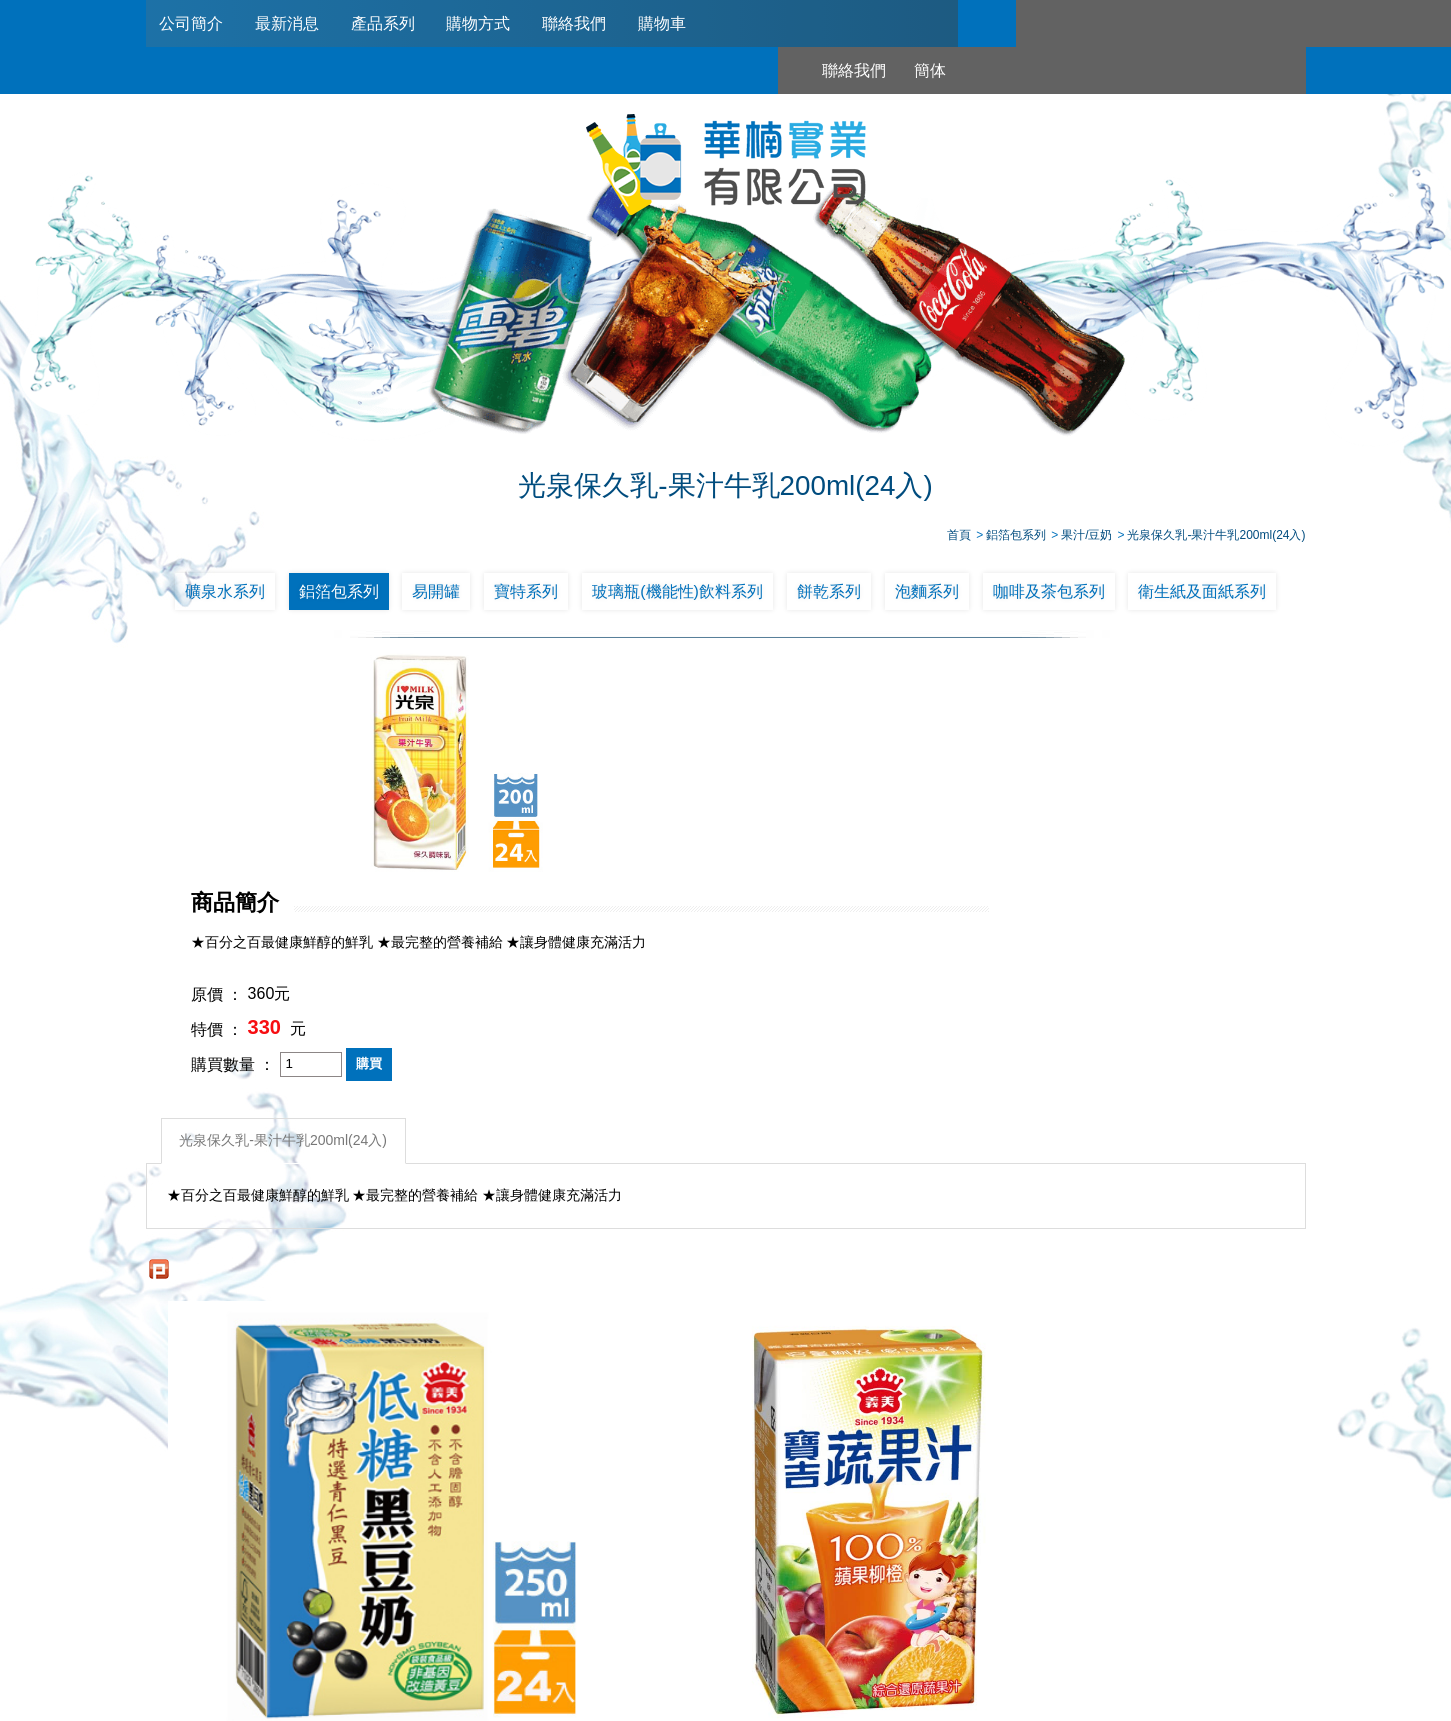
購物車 (674, 23)
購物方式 (486, 23)
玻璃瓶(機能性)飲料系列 (677, 594)
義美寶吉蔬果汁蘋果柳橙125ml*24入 (580, 1344)
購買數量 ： (652, 843)
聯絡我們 (584, 23)
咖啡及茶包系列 (1049, 594)
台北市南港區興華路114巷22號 (935, 1634)
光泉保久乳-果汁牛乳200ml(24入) (286, 918)
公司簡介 (193, 23)
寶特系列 (526, 594)
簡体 (1113, 23)
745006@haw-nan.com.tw (735, 1634)
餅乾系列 (829, 594)
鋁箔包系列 (339, 594)
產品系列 (388, 23)
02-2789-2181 (669, 1610)
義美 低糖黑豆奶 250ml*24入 (290, 1344)
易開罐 (436, 594)
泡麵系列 (927, 594)
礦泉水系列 (225, 594)
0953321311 (938, 1610)
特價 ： (636, 808)
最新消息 (290, 23)
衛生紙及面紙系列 (1202, 594)
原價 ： (636, 774)
